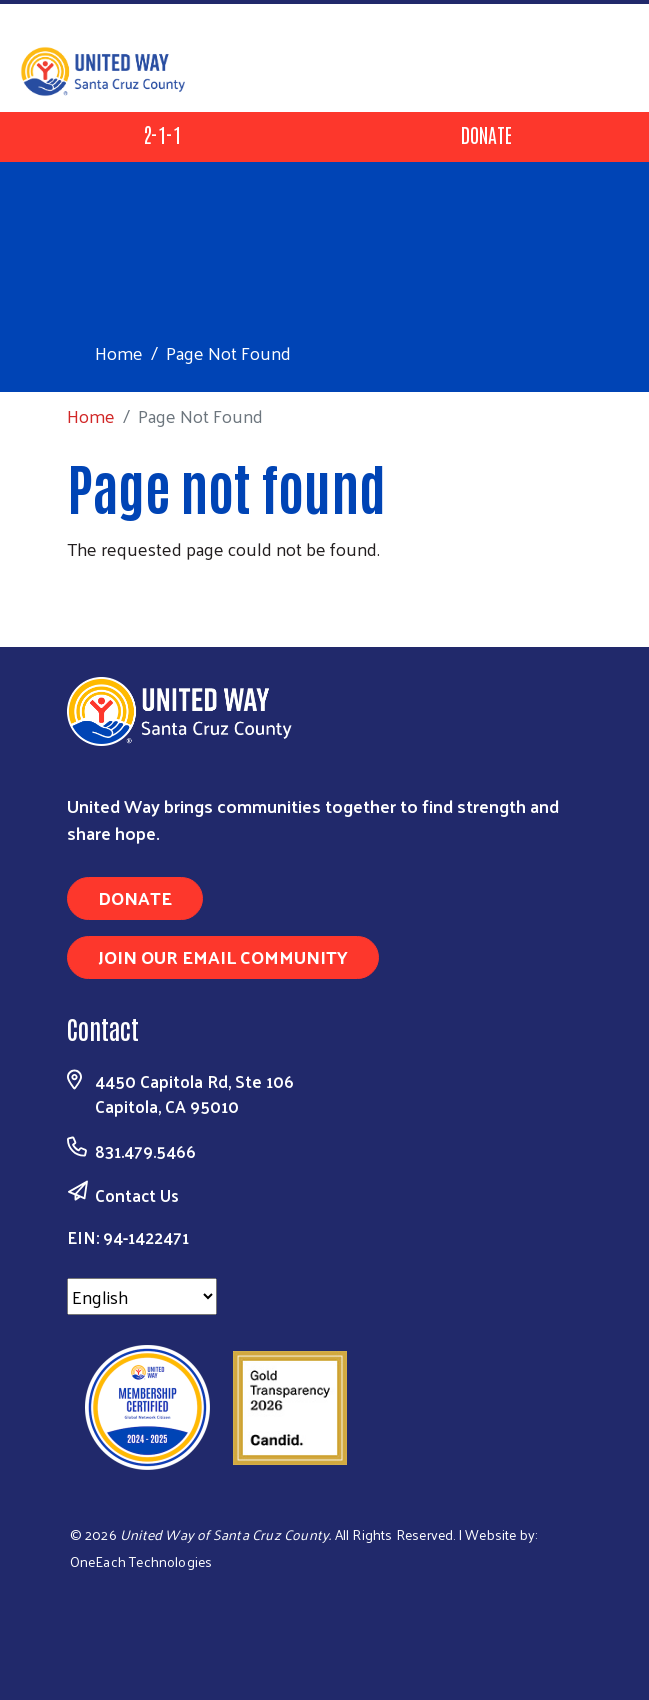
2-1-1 (162, 134)
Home (119, 352)
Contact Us (137, 1195)
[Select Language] (142, 1296)
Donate (486, 134)
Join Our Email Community (223, 956)
